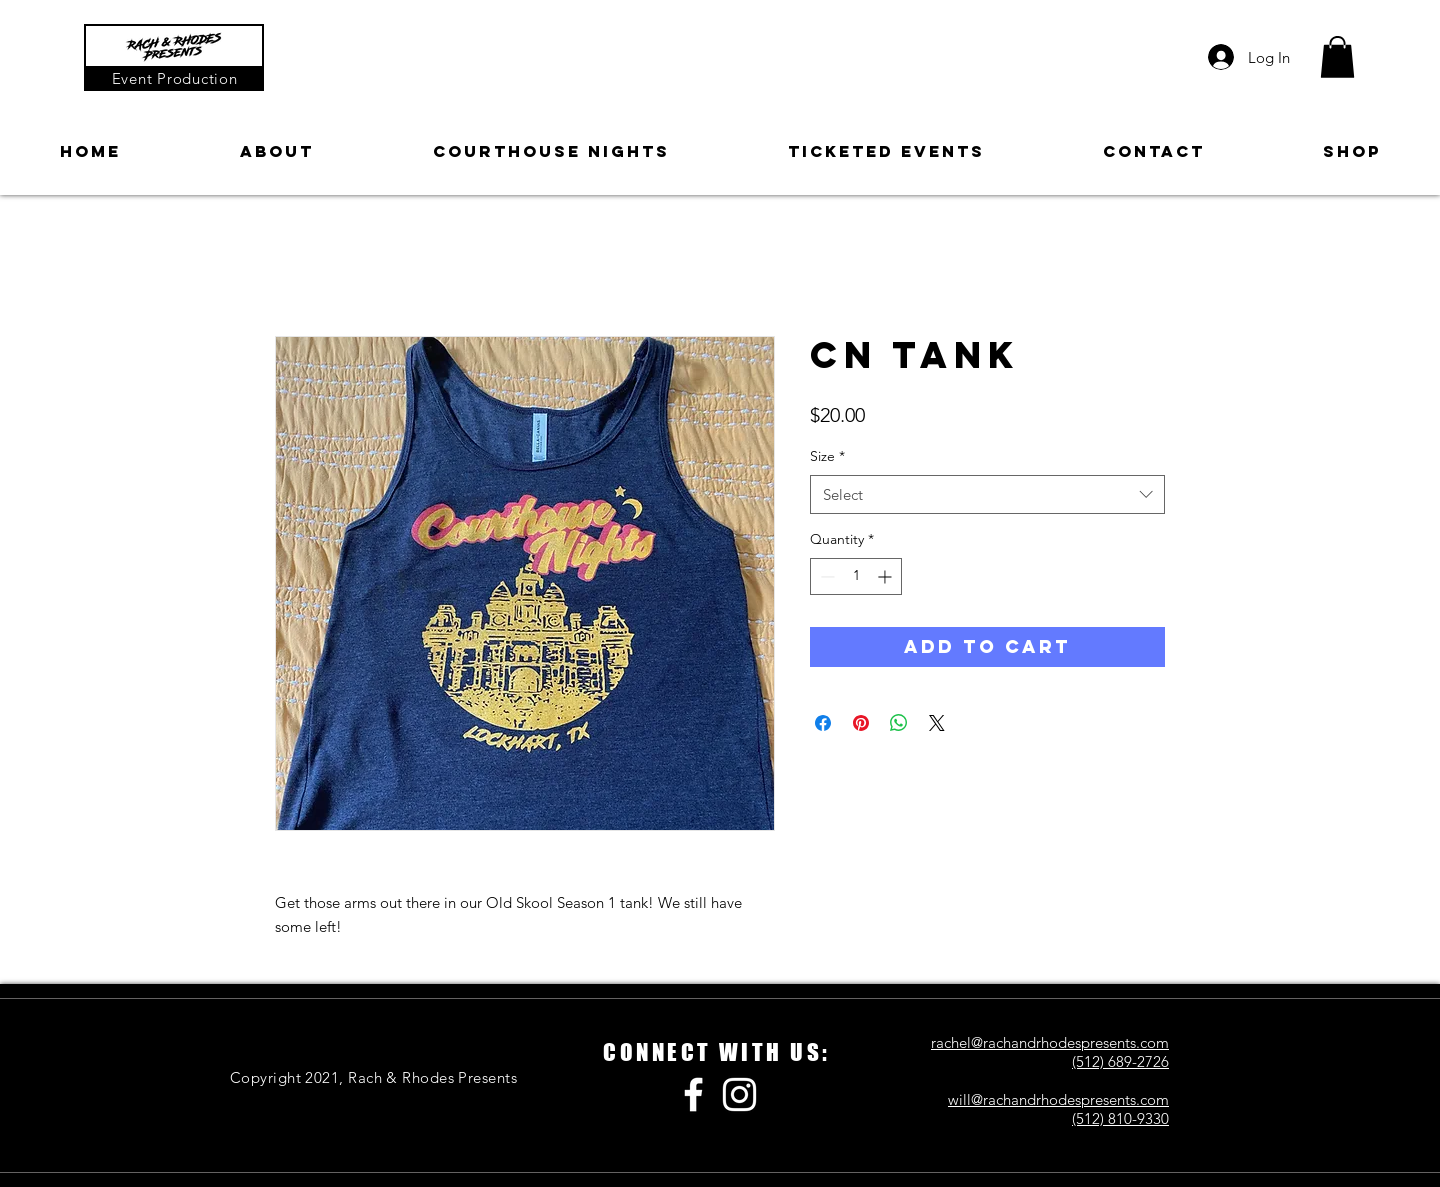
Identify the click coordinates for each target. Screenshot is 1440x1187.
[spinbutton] (856, 576)
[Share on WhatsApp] (899, 723)
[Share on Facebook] (823, 723)
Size (827, 456)
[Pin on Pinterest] (861, 723)
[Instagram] (739, 1094)
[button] (1337, 57)
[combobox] (987, 494)
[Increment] (886, 576)
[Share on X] (937, 723)
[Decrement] (825, 576)
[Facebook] (693, 1094)
